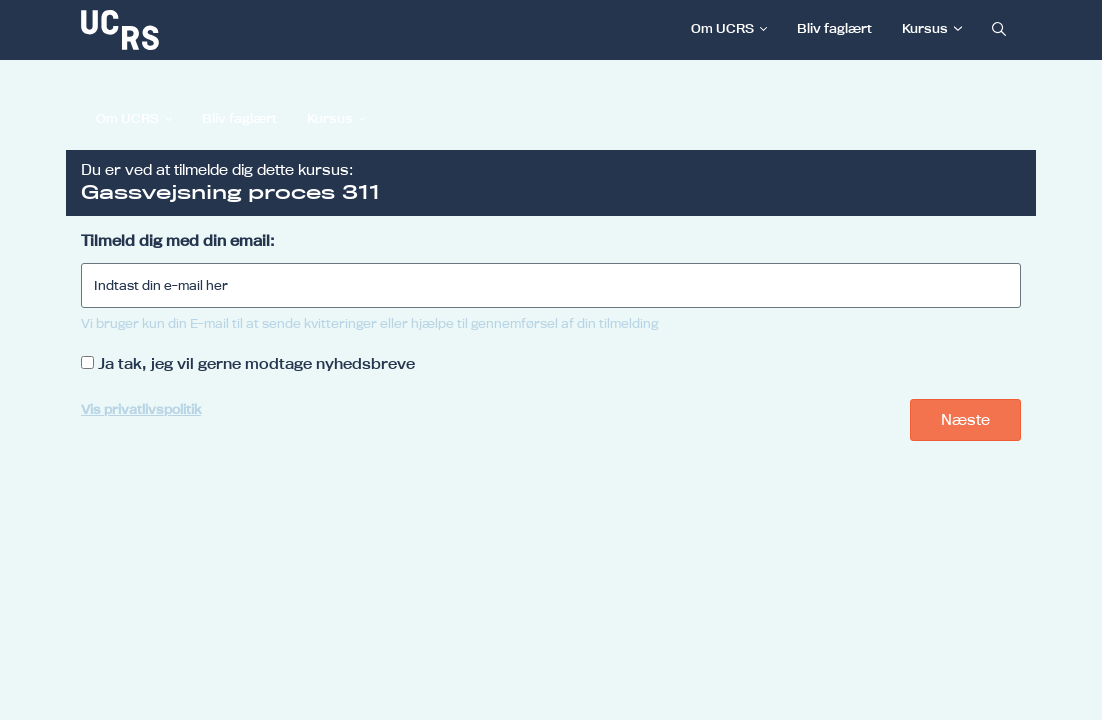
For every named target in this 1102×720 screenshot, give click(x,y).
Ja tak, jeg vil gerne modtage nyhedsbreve (256, 363)
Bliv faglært (834, 28)
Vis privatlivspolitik (141, 409)
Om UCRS (722, 28)
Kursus (925, 28)
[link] (186, 30)
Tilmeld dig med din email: (178, 240)
